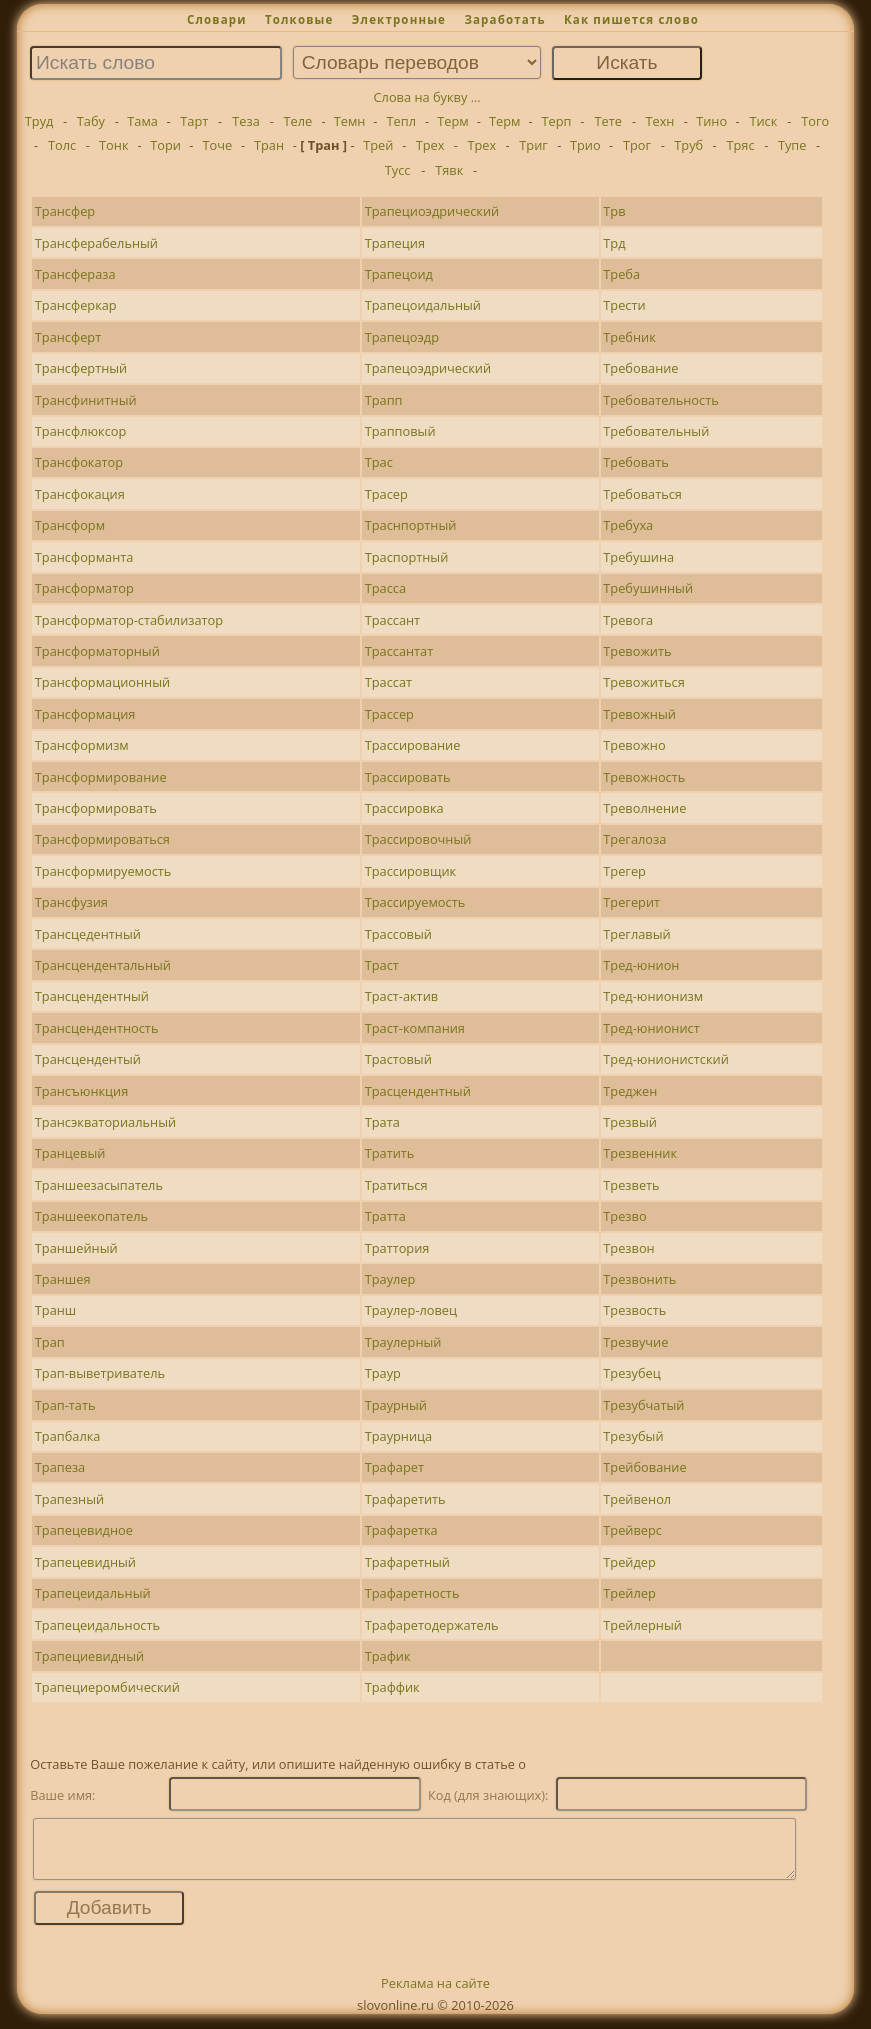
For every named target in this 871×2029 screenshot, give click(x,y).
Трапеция (395, 243)
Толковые (299, 19)
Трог (637, 145)
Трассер (389, 714)
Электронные (399, 19)
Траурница (399, 1436)
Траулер (390, 1279)
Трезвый (630, 1122)
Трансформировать (96, 808)
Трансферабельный (96, 243)
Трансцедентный (88, 934)
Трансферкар (76, 305)
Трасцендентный (418, 1091)
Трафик (388, 1656)
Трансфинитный (86, 400)
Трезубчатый (643, 1405)
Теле (297, 121)
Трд (614, 243)
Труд (39, 121)
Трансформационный (102, 682)
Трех (430, 145)
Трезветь (631, 1185)
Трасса (385, 588)
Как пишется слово (631, 19)
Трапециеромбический (107, 1687)
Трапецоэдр (402, 337)
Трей (378, 145)
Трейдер (629, 1562)
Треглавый (636, 934)
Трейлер (629, 1593)
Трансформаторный (97, 651)
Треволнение (644, 808)
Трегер (624, 871)
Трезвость (634, 1310)
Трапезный (69, 1499)
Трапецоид (399, 274)
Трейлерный (642, 1625)
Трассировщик (411, 871)
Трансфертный (81, 368)
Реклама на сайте (435, 1995)
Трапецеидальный (93, 1593)
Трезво (624, 1216)
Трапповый (400, 431)
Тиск (763, 121)
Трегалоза (634, 839)
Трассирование (413, 745)
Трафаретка (401, 1530)
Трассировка (404, 808)
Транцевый (70, 1153)
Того (815, 121)
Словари (217, 19)
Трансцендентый (88, 1059)
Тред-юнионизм (653, 996)
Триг (533, 145)
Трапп (384, 400)
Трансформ (70, 525)
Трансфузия (71, 902)
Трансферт (68, 337)
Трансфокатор (79, 462)
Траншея (63, 1279)
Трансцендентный (92, 996)
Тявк (449, 170)
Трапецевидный (85, 1562)
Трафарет (394, 1467)
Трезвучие (635, 1342)
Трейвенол (637, 1499)
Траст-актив (402, 996)
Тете (607, 121)
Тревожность (644, 777)
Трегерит (631, 902)
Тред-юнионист (651, 1028)
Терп (556, 121)
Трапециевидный (89, 1656)
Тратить (390, 1153)
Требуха (628, 525)
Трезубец (631, 1373)
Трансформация (85, 714)
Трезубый (633, 1436)
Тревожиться (643, 682)
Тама (142, 121)
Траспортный (407, 557)
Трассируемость (415, 902)
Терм (452, 121)
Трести (624, 305)
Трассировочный (418, 839)
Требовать (635, 462)
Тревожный (639, 714)
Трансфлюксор (81, 431)
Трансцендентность (97, 1028)
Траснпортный (411, 525)
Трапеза (60, 1467)
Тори (165, 145)
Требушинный (648, 588)
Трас (379, 462)
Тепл (402, 121)
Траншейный (76, 1248)
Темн (350, 121)
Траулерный (403, 1342)
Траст (382, 965)
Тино (711, 121)
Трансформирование (101, 777)
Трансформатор (84, 588)
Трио (585, 145)
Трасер (386, 494)
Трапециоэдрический (432, 211)
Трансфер (65, 211)
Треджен (630, 1091)
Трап (50, 1342)
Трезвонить (639, 1279)
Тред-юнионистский (665, 1059)
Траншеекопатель (91, 1216)
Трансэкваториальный (105, 1122)
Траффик (392, 1687)
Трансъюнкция (82, 1091)
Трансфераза (75, 274)
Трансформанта (84, 557)
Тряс (740, 145)
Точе (217, 145)
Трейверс (632, 1530)
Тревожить (637, 651)
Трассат (388, 682)
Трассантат (399, 651)
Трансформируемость (103, 871)
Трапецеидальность (97, 1625)
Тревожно (634, 745)
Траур (383, 1373)
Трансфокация (80, 494)
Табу (91, 121)
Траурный (396, 1405)
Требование (640, 368)
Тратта (385, 1216)
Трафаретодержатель (432, 1625)
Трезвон (628, 1248)
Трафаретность (412, 1593)
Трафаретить (405, 1499)
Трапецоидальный (423, 305)
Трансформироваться (102, 839)
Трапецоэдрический (428, 368)
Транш (55, 1310)
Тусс (398, 170)
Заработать (504, 19)
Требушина (638, 557)
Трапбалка (68, 1436)
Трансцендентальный (103, 965)
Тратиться (396, 1185)
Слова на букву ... (427, 97)
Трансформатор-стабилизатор (129, 620)
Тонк (113, 145)
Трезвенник (640, 1153)
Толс (62, 145)
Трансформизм (82, 745)
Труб (688, 145)
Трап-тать (65, 1405)
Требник (629, 337)
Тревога (628, 620)
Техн (659, 121)
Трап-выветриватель (100, 1373)
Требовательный (656, 431)
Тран (269, 145)
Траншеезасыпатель (99, 1185)
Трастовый (398, 1059)
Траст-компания (415, 1028)
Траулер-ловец (411, 1310)
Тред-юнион (641, 965)
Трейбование (644, 1467)
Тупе (792, 145)
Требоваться (642, 494)
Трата (382, 1122)
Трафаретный (407, 1562)
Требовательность (660, 400)
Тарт (194, 121)
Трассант (392, 620)
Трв (614, 211)
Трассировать (408, 777)
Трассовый (398, 934)
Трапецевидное (84, 1530)
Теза (246, 121)
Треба (621, 274)
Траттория (397, 1248)
